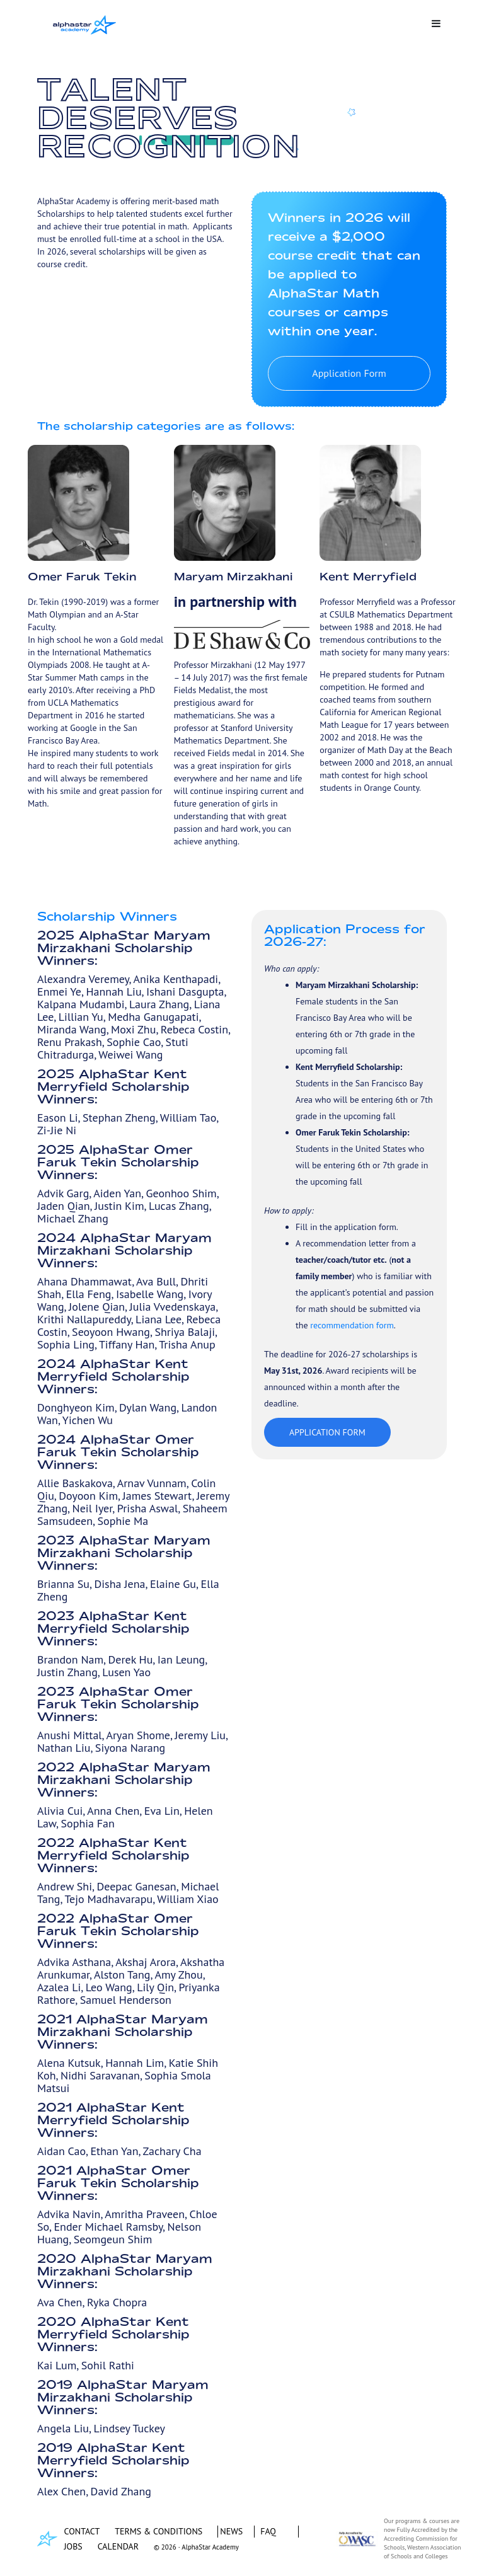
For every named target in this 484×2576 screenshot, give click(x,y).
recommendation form (352, 1325)
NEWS (231, 2531)
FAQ (268, 2531)
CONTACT (82, 2531)
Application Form (349, 373)
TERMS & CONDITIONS (158, 2531)
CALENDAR (118, 2546)
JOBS (73, 2546)
